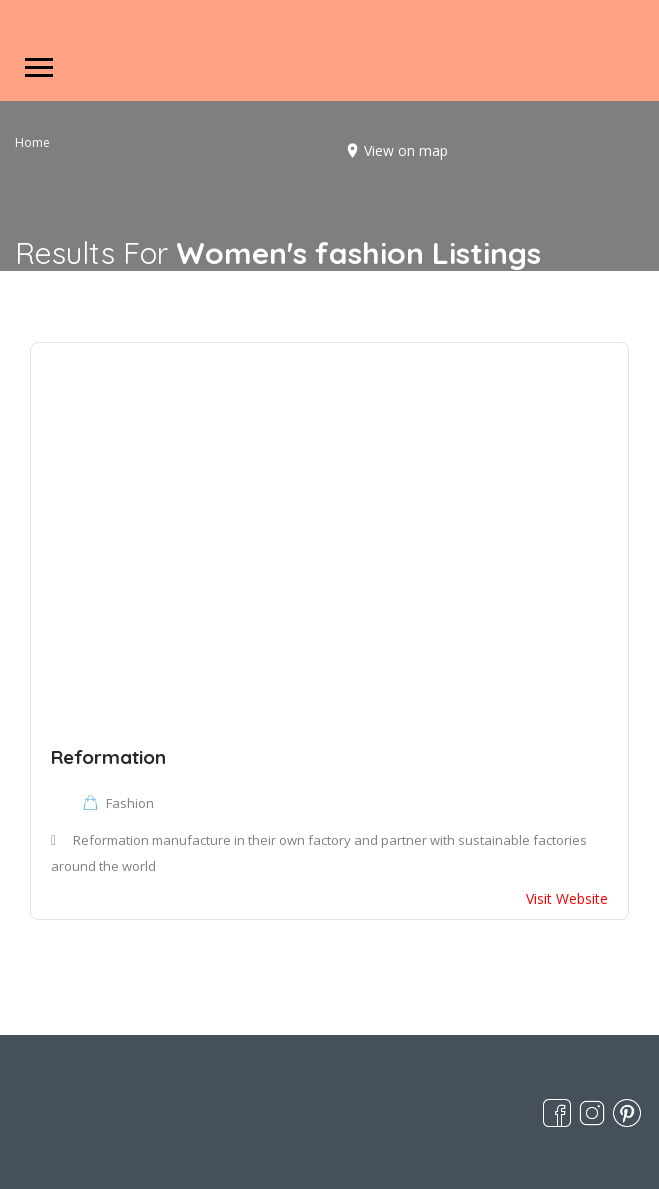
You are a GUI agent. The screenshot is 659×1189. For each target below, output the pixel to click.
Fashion (130, 803)
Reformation (108, 757)
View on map (406, 150)
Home (32, 142)
